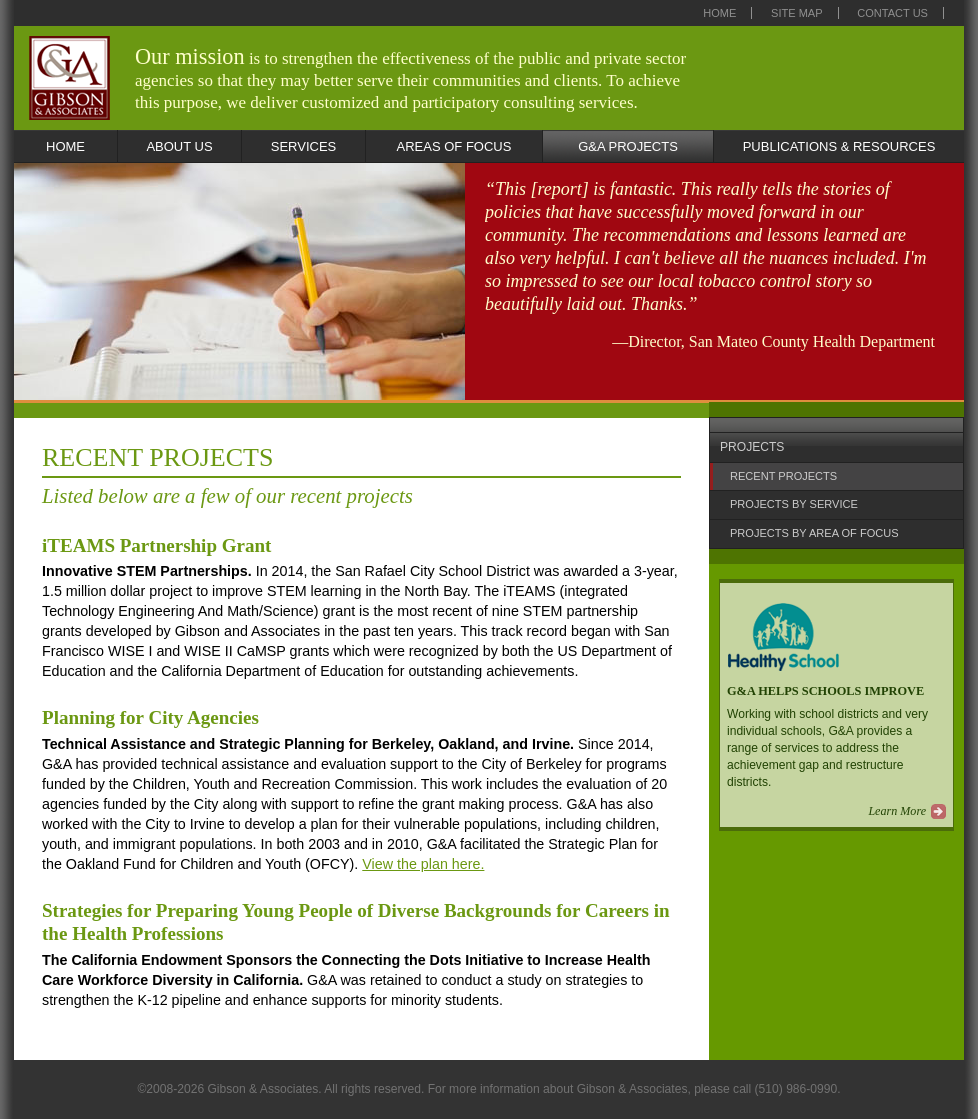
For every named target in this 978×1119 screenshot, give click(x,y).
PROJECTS (752, 447)
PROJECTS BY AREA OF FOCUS (814, 533)
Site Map (797, 13)
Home (719, 13)
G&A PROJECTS (628, 146)
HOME (65, 146)
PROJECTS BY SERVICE (794, 504)
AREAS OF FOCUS (454, 146)
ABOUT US (179, 146)
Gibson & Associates (69, 78)
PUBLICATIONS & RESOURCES (839, 146)
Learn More (897, 811)
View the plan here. (423, 864)
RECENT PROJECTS (783, 476)
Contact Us (892, 13)
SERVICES (304, 146)
